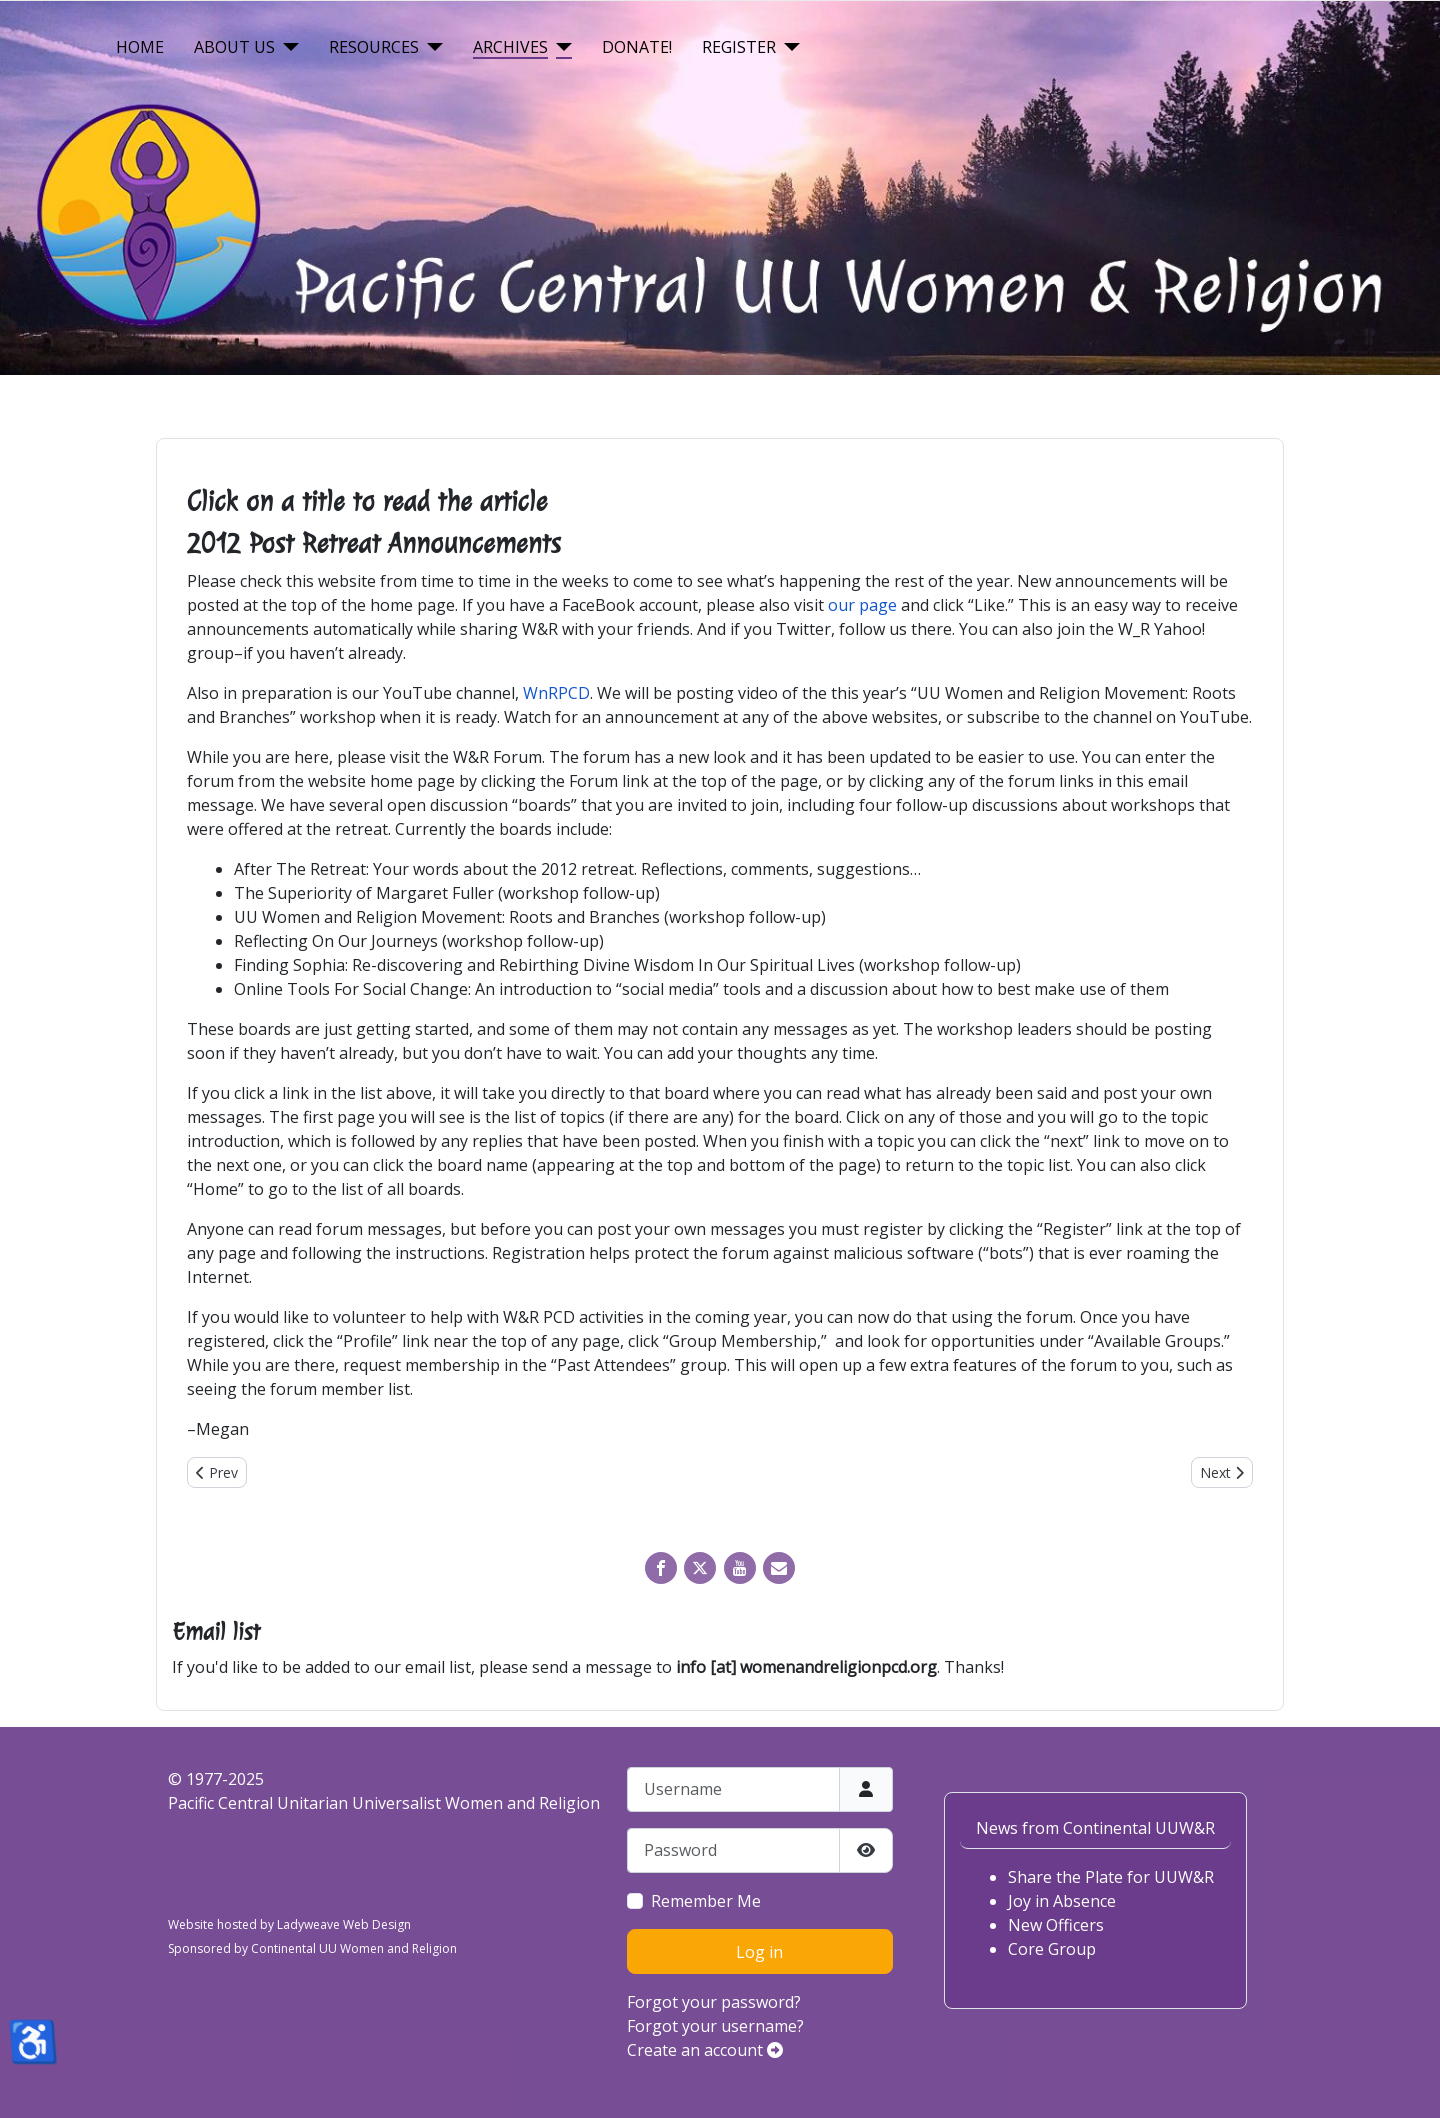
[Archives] (560, 47)
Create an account (705, 2050)
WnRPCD (556, 693)
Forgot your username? (715, 2026)
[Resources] (431, 47)
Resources (374, 47)
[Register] (788, 47)
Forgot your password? (714, 2002)
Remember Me (706, 1901)
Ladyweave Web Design (344, 1924)
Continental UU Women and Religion (354, 1948)
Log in (759, 1952)
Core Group (1052, 1949)
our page (862, 605)
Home (140, 47)
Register (739, 47)
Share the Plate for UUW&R (1111, 1877)
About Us (234, 47)
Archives (510, 47)
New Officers (1056, 1925)
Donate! (637, 47)
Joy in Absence (1062, 1901)
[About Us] (287, 47)
